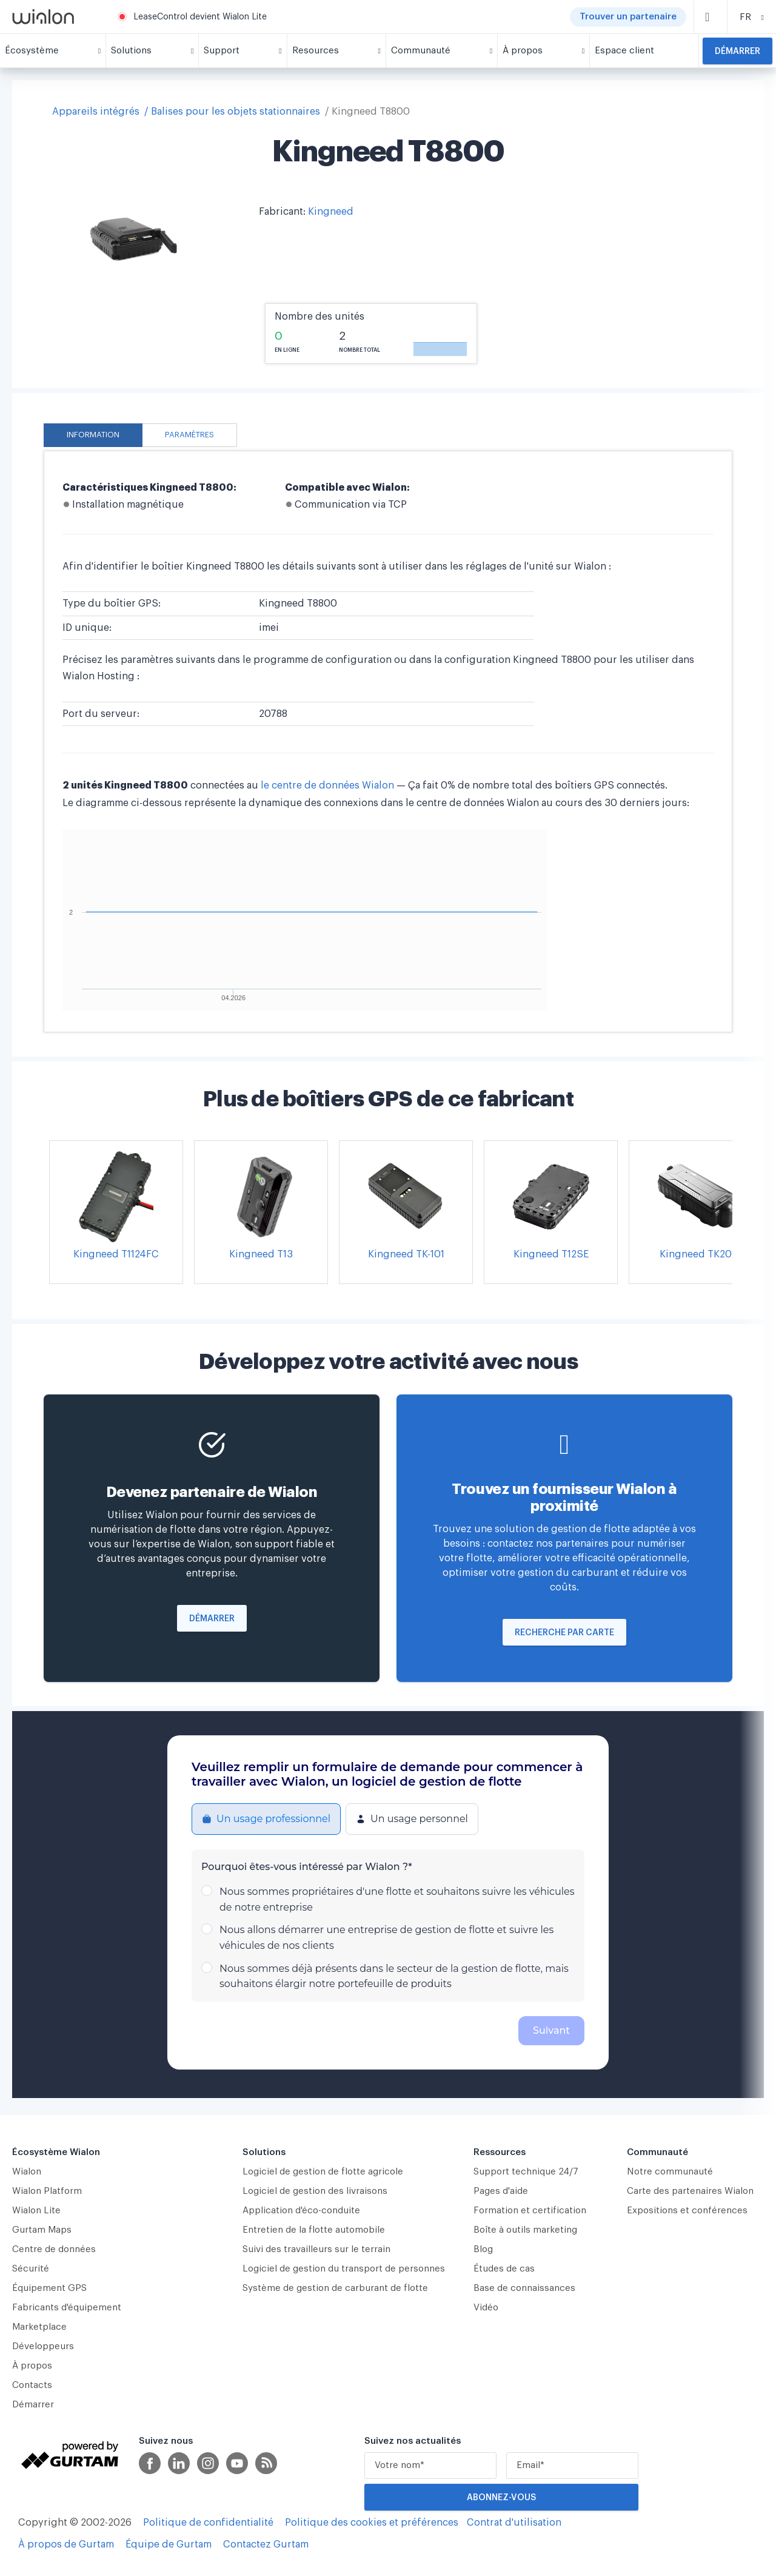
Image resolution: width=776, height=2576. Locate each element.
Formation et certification (529, 2210)
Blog (483, 2249)
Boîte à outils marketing (525, 2230)
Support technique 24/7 (525, 2171)
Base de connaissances (524, 2288)
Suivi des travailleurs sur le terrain (316, 2249)
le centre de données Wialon (328, 785)
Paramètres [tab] (189, 435)
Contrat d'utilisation (514, 2522)
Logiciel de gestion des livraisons (314, 2191)
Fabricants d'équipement (66, 2307)
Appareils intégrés (95, 111)
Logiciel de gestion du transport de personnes (343, 2268)
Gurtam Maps (42, 2230)
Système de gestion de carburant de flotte (335, 2288)
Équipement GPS (49, 2288)
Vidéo (485, 2307)
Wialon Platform (47, 2191)
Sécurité (30, 2268)
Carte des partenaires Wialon (690, 2191)
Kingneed (330, 212)
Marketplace (39, 2327)
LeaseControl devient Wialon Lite (200, 17)
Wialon (26, 2171)
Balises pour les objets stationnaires (235, 111)
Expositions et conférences (687, 2210)
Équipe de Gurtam (168, 2544)
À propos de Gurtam (66, 2544)
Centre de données (54, 2249)
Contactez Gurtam (266, 2544)
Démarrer (737, 51)
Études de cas (504, 2268)
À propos (32, 2365)
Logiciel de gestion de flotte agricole (322, 2171)
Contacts (32, 2385)
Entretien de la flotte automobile (313, 2230)
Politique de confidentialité (208, 2522)
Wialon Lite (36, 2210)
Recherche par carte (564, 1633)
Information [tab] (93, 435)
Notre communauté (670, 2171)
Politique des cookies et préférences (371, 2522)
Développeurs (43, 2346)
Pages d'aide (500, 2191)
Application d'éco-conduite (301, 2210)
